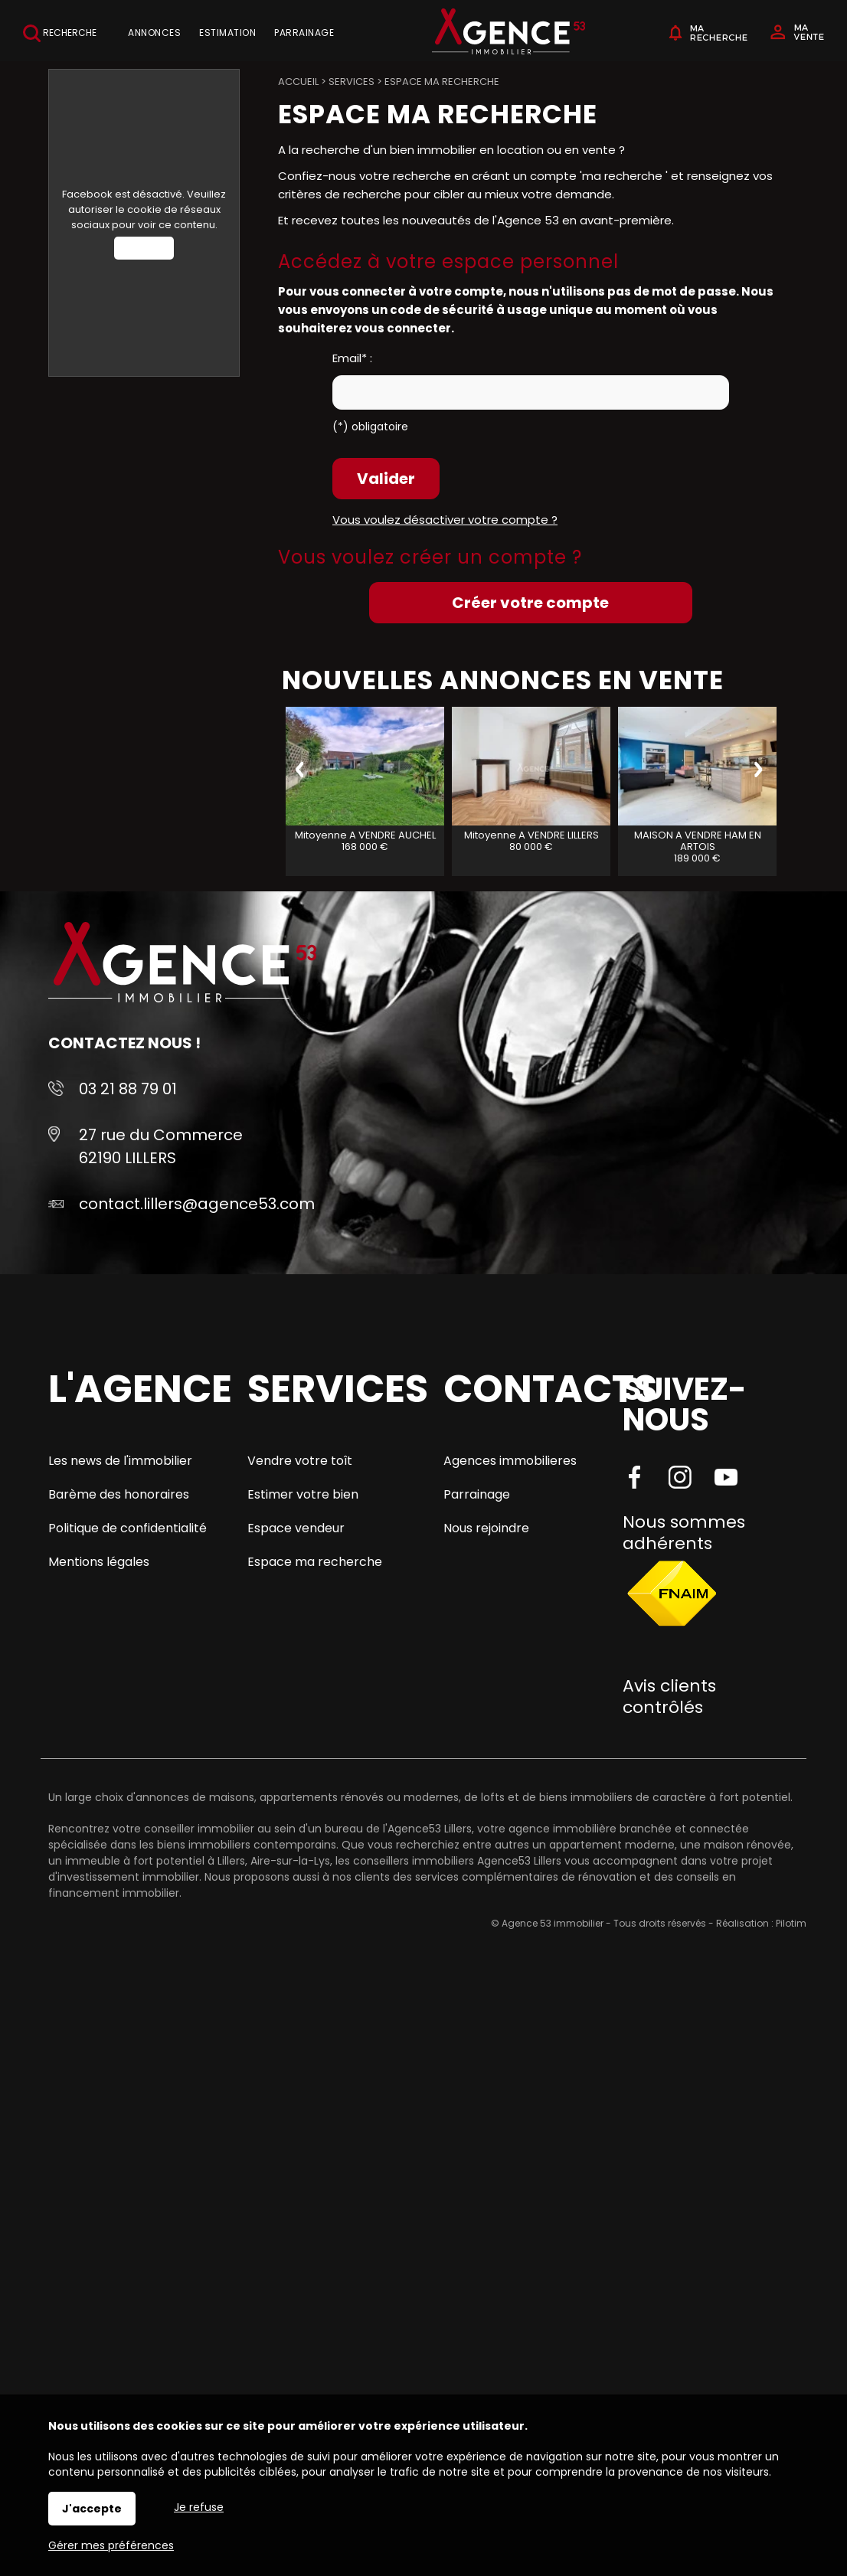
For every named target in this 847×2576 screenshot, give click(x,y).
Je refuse (199, 2507)
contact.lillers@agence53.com (197, 1203)
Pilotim (791, 1923)
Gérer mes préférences (111, 2545)
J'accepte (92, 2508)
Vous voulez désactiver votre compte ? (445, 520)
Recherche (59, 33)
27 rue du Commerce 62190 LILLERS (161, 1146)
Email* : (352, 358)
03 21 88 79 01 (128, 1089)
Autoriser (144, 247)
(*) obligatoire (370, 426)
